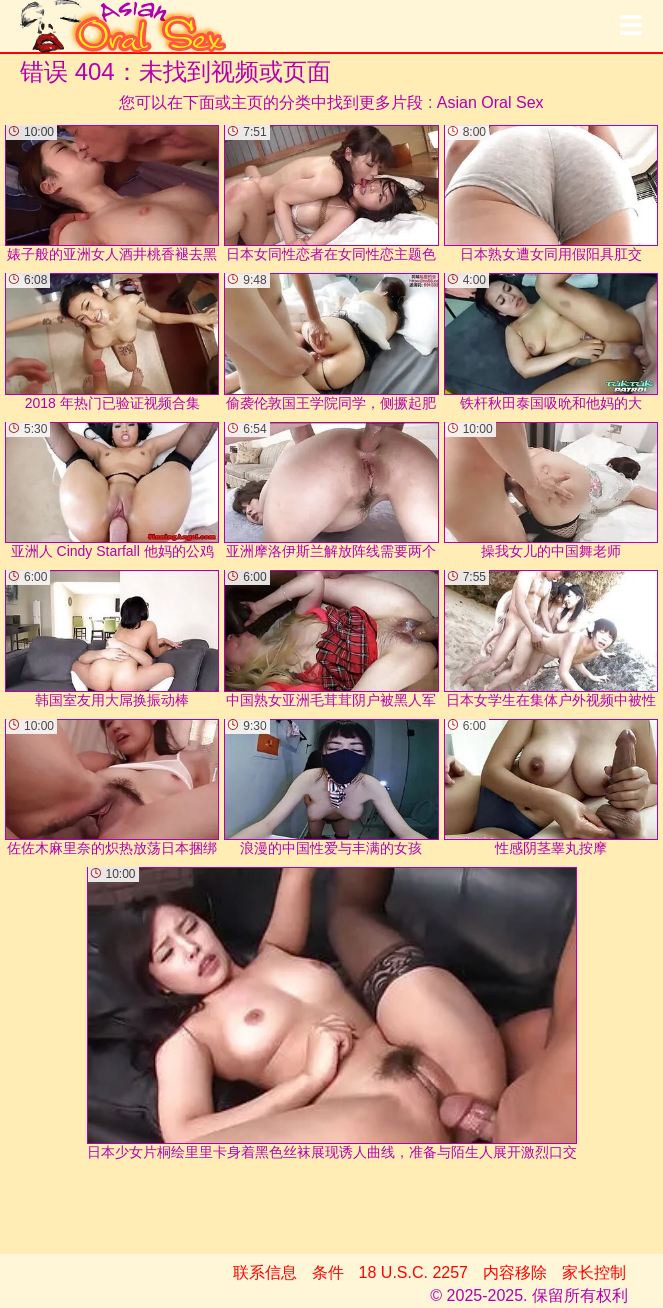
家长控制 (594, 1272)
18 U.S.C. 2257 (413, 1272)
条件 (328, 1272)
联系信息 (265, 1272)
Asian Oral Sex (490, 102)
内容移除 (515, 1272)
